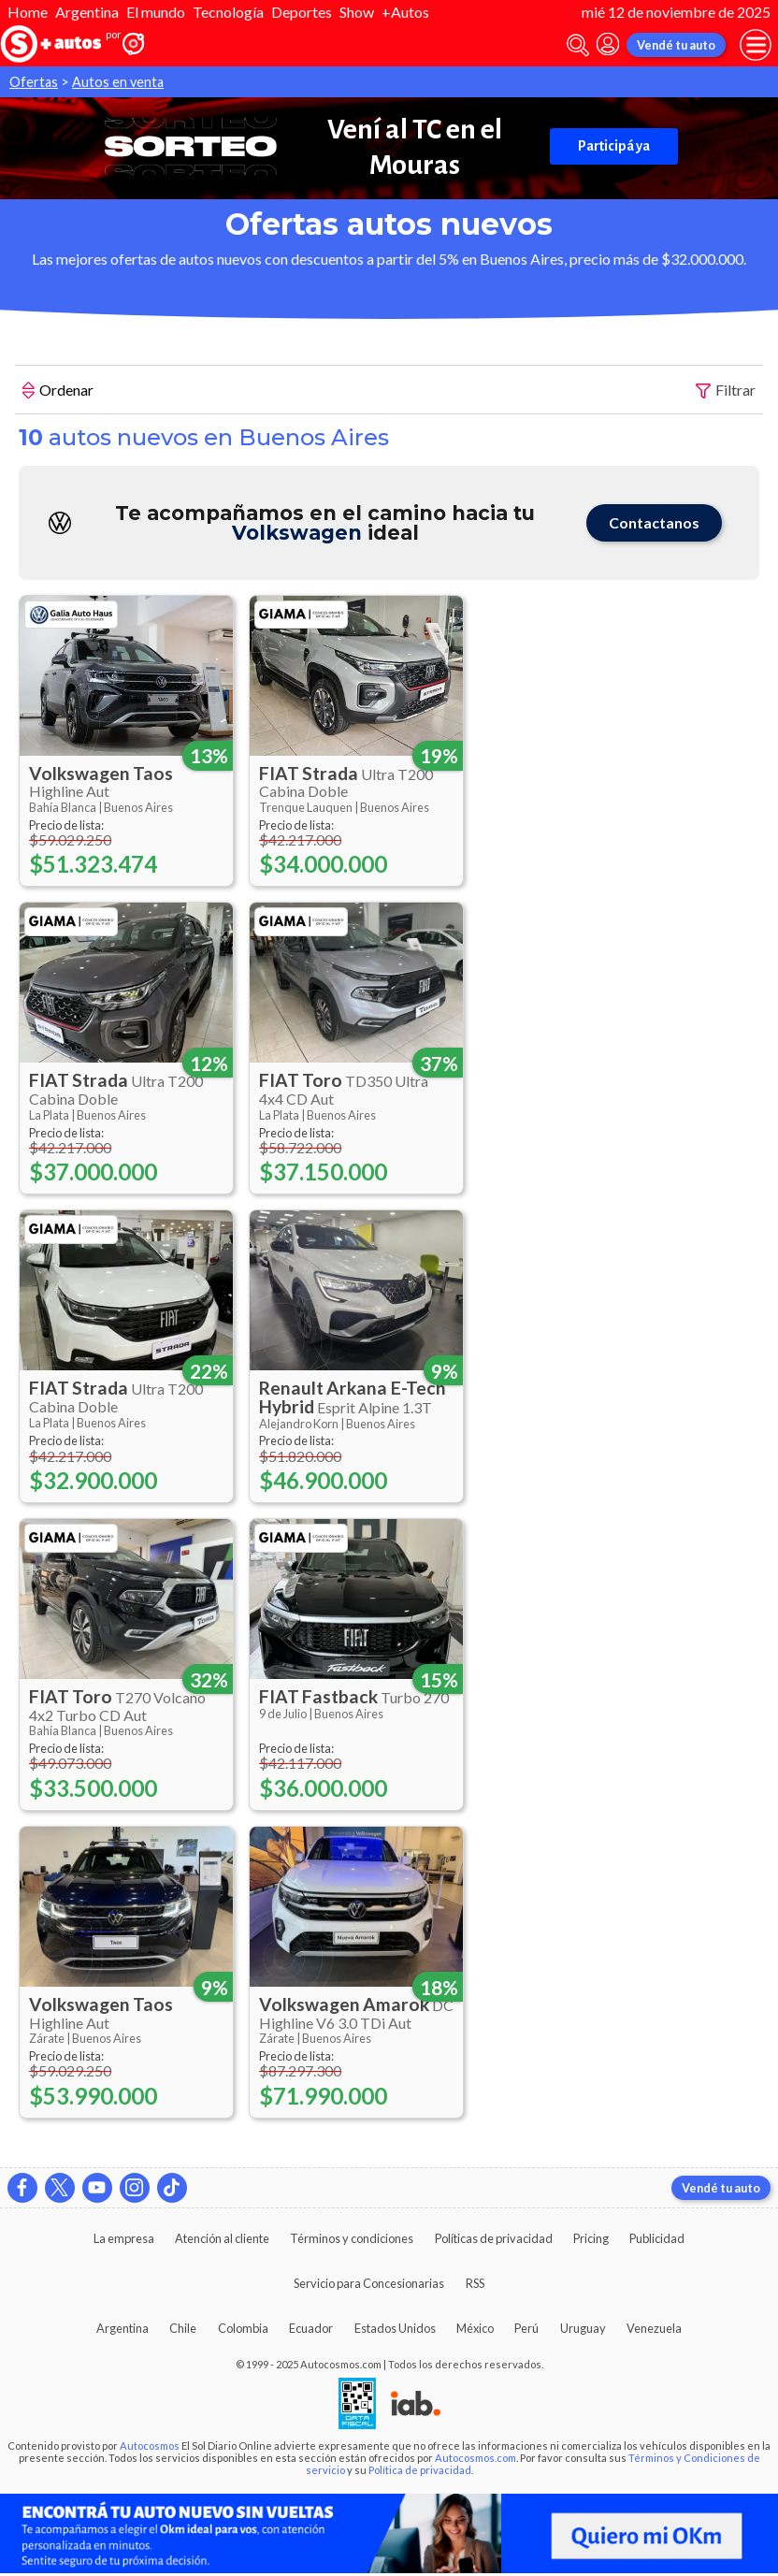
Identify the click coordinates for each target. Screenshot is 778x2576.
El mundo (155, 12)
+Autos (405, 12)
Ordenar (58, 392)
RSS (475, 2283)
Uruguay (583, 2328)
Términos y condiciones (351, 2238)
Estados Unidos (395, 2328)
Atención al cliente (222, 2238)
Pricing (591, 2238)
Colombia (243, 2328)
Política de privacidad (419, 2470)
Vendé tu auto (676, 44)
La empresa (124, 2238)
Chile (182, 2328)
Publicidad (656, 2238)
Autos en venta (118, 82)
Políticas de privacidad (494, 2238)
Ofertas (33, 82)
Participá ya (614, 145)
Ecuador (311, 2328)
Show (356, 12)
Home (27, 12)
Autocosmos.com (475, 2458)
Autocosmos (150, 2445)
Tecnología (228, 12)
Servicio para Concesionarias (369, 2283)
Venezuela (654, 2328)
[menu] (755, 45)
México (475, 2328)
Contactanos (654, 522)
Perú (526, 2328)
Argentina (87, 12)
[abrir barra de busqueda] (578, 45)
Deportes (301, 12)
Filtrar (726, 390)
